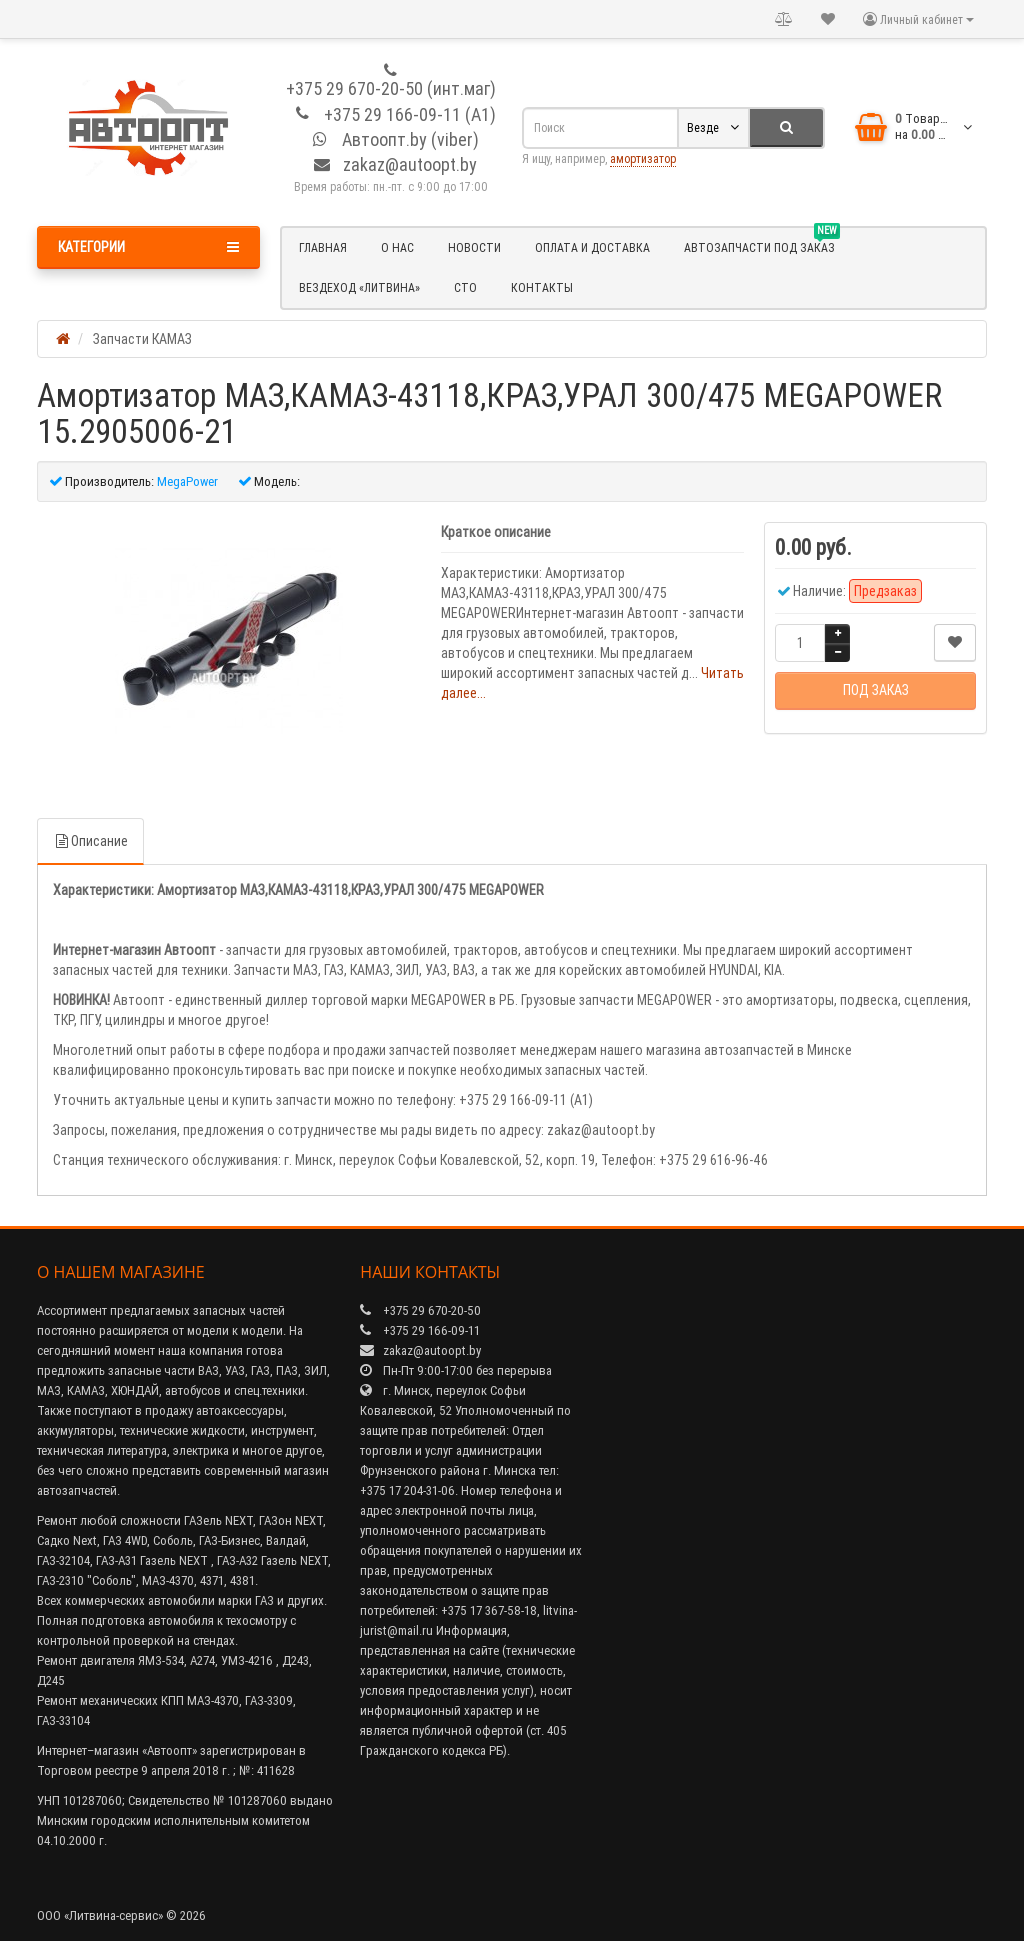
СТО (465, 287)
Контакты (542, 287)
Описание (90, 841)
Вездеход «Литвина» (359, 287)
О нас (397, 247)
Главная (323, 247)
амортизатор (643, 158)
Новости (474, 247)
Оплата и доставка (592, 247)
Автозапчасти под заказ (762, 245)
